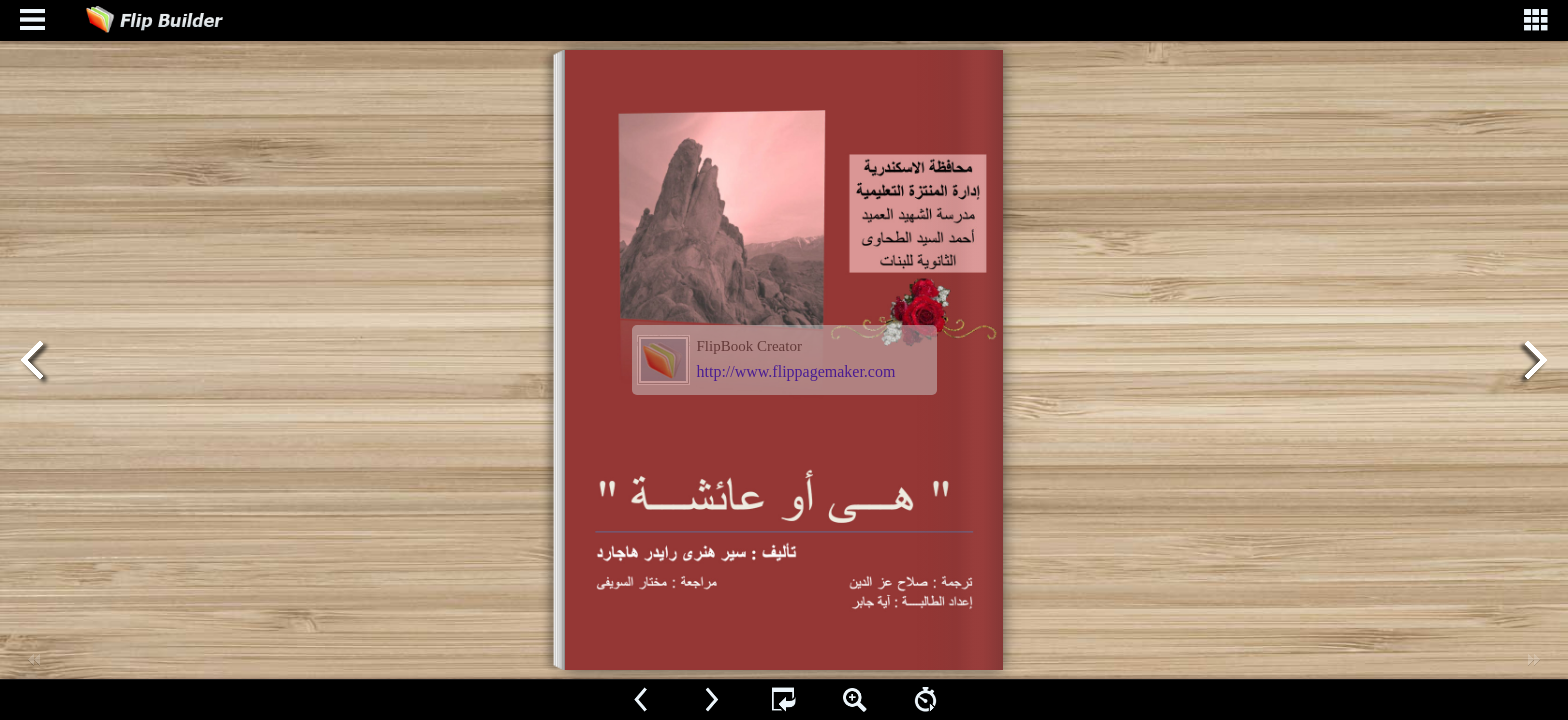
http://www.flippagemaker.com (796, 371)
